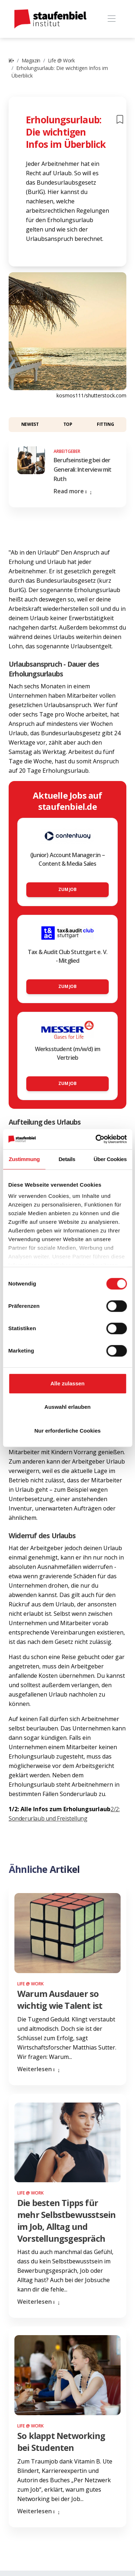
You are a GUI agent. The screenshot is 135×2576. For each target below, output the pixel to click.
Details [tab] (67, 1159)
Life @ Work (61, 60)
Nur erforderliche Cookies (67, 1431)
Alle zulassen (67, 1383)
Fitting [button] (105, 424)
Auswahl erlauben (67, 1407)
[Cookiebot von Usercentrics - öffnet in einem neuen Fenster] (96, 1139)
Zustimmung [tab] (24, 1159)
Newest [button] (30, 424)
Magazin (31, 60)
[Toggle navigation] (111, 19)
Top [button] (67, 424)
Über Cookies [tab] (110, 1159)
